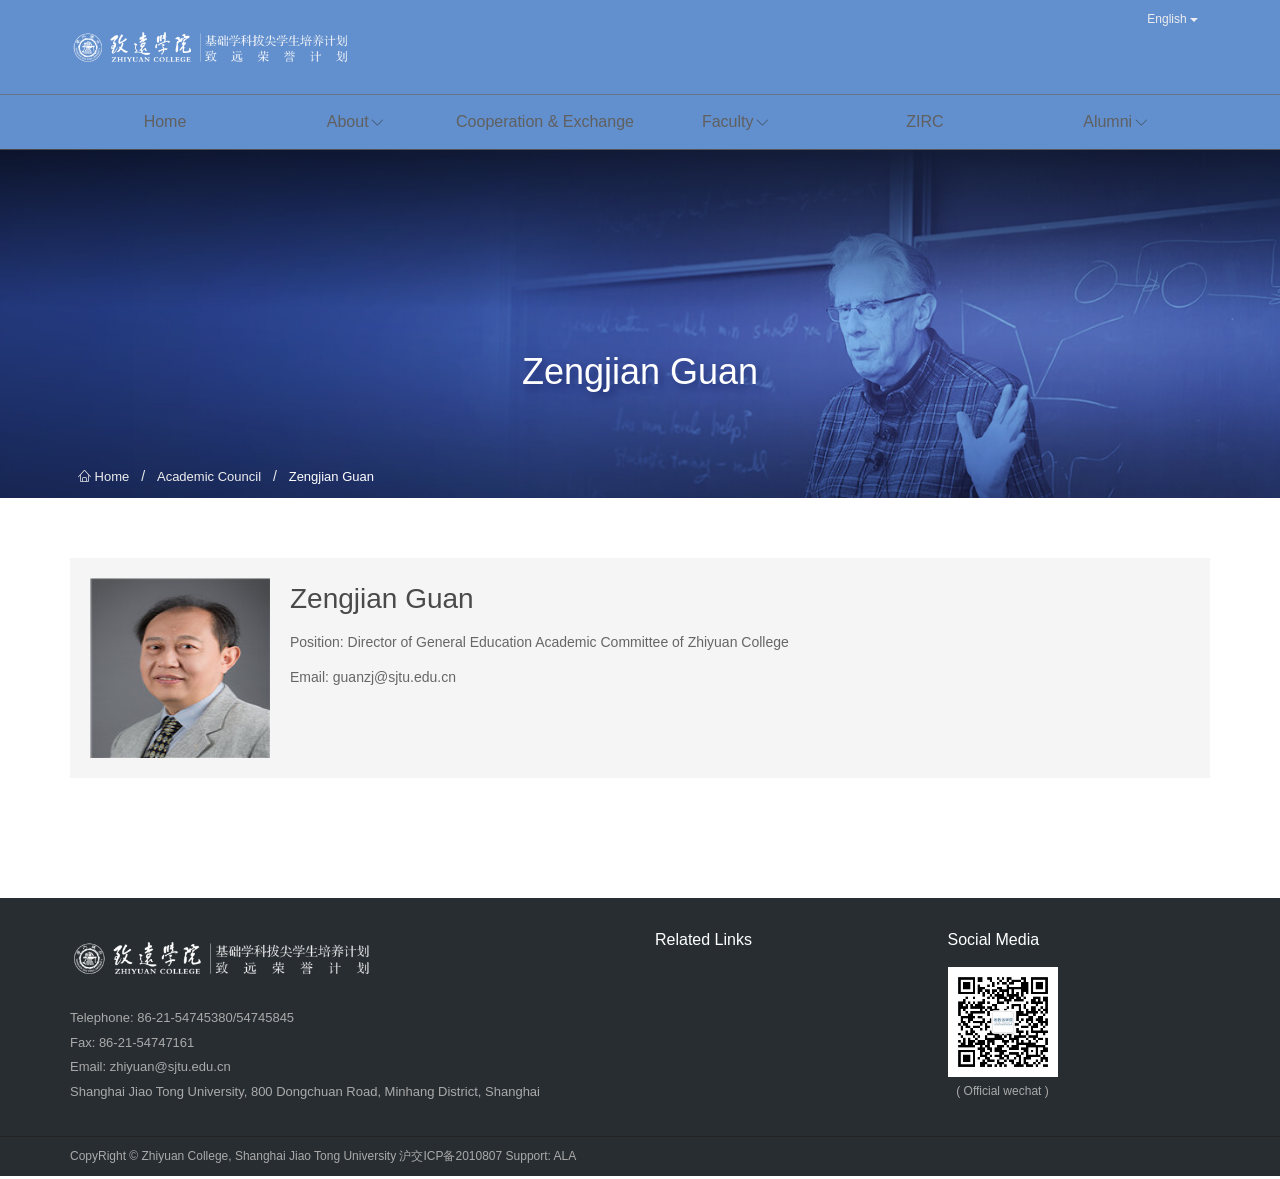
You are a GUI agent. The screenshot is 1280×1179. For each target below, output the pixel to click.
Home (103, 479)
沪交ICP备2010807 (450, 1159)
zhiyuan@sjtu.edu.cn (170, 1069)
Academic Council (209, 479)
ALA (565, 1159)
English (1172, 19)
